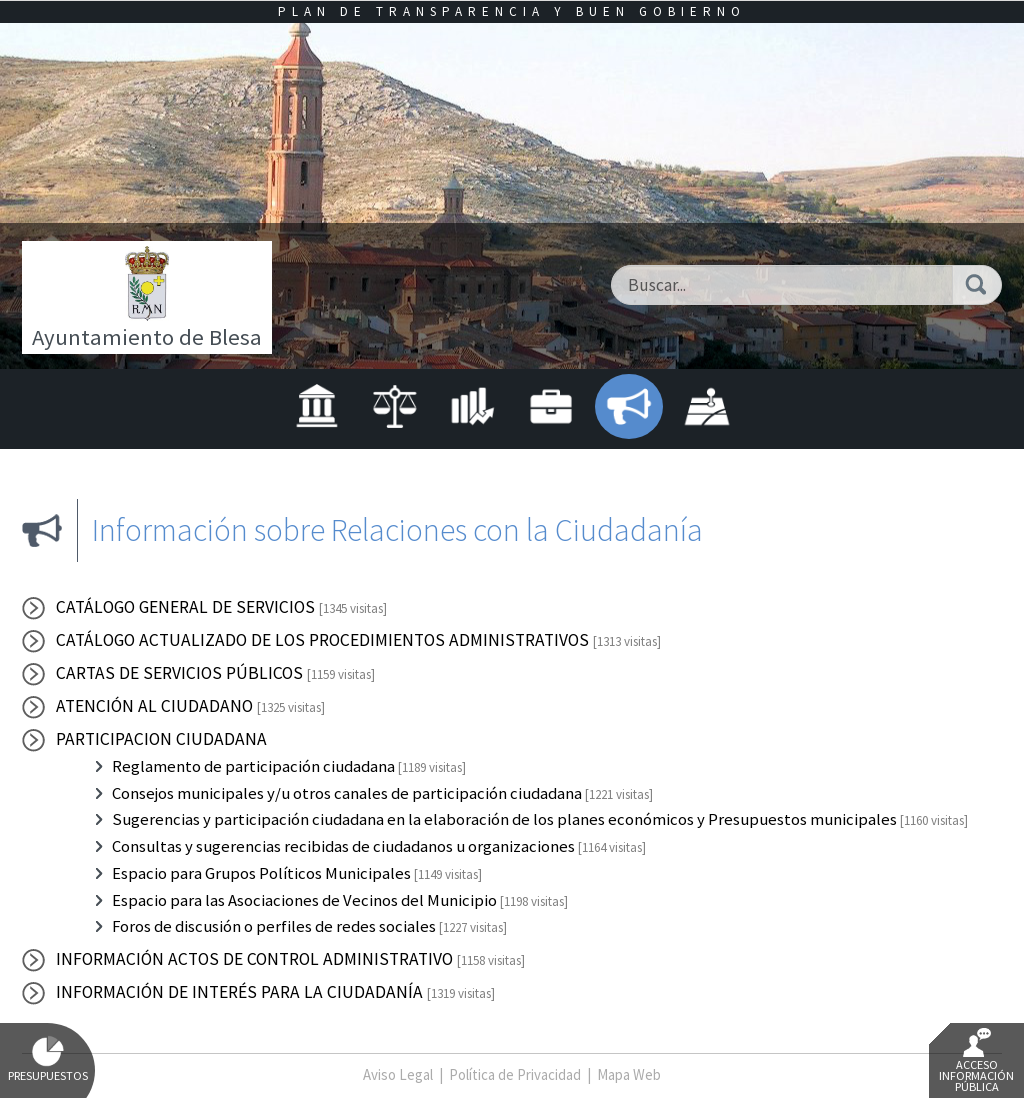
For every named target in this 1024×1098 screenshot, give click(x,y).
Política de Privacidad (515, 1074)
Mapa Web (629, 1074)
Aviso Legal (398, 1074)
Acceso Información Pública (976, 1061)
